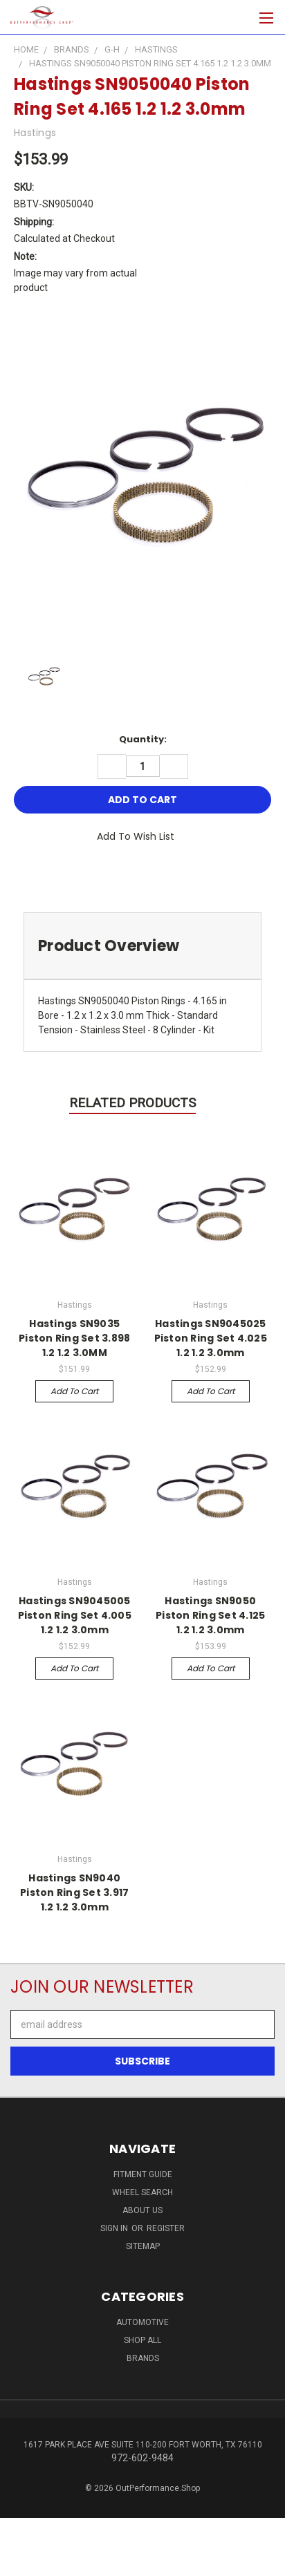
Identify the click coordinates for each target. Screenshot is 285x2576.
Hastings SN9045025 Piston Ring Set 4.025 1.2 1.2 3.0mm (210, 1338)
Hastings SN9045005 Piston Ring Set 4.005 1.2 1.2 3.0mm (74, 1615)
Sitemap (143, 2246)
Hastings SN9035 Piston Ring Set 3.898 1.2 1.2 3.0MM (74, 1338)
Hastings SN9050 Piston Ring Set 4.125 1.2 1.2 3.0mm (210, 1615)
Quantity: (143, 739)
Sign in (115, 2228)
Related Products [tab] (132, 1103)
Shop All (142, 2340)
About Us (142, 2210)
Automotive (142, 2322)
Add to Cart (74, 1391)
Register (166, 2228)
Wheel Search (142, 2192)
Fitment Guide (142, 2174)
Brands (143, 2358)
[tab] (142, 945)
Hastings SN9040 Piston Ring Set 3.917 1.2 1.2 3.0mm (74, 1892)
